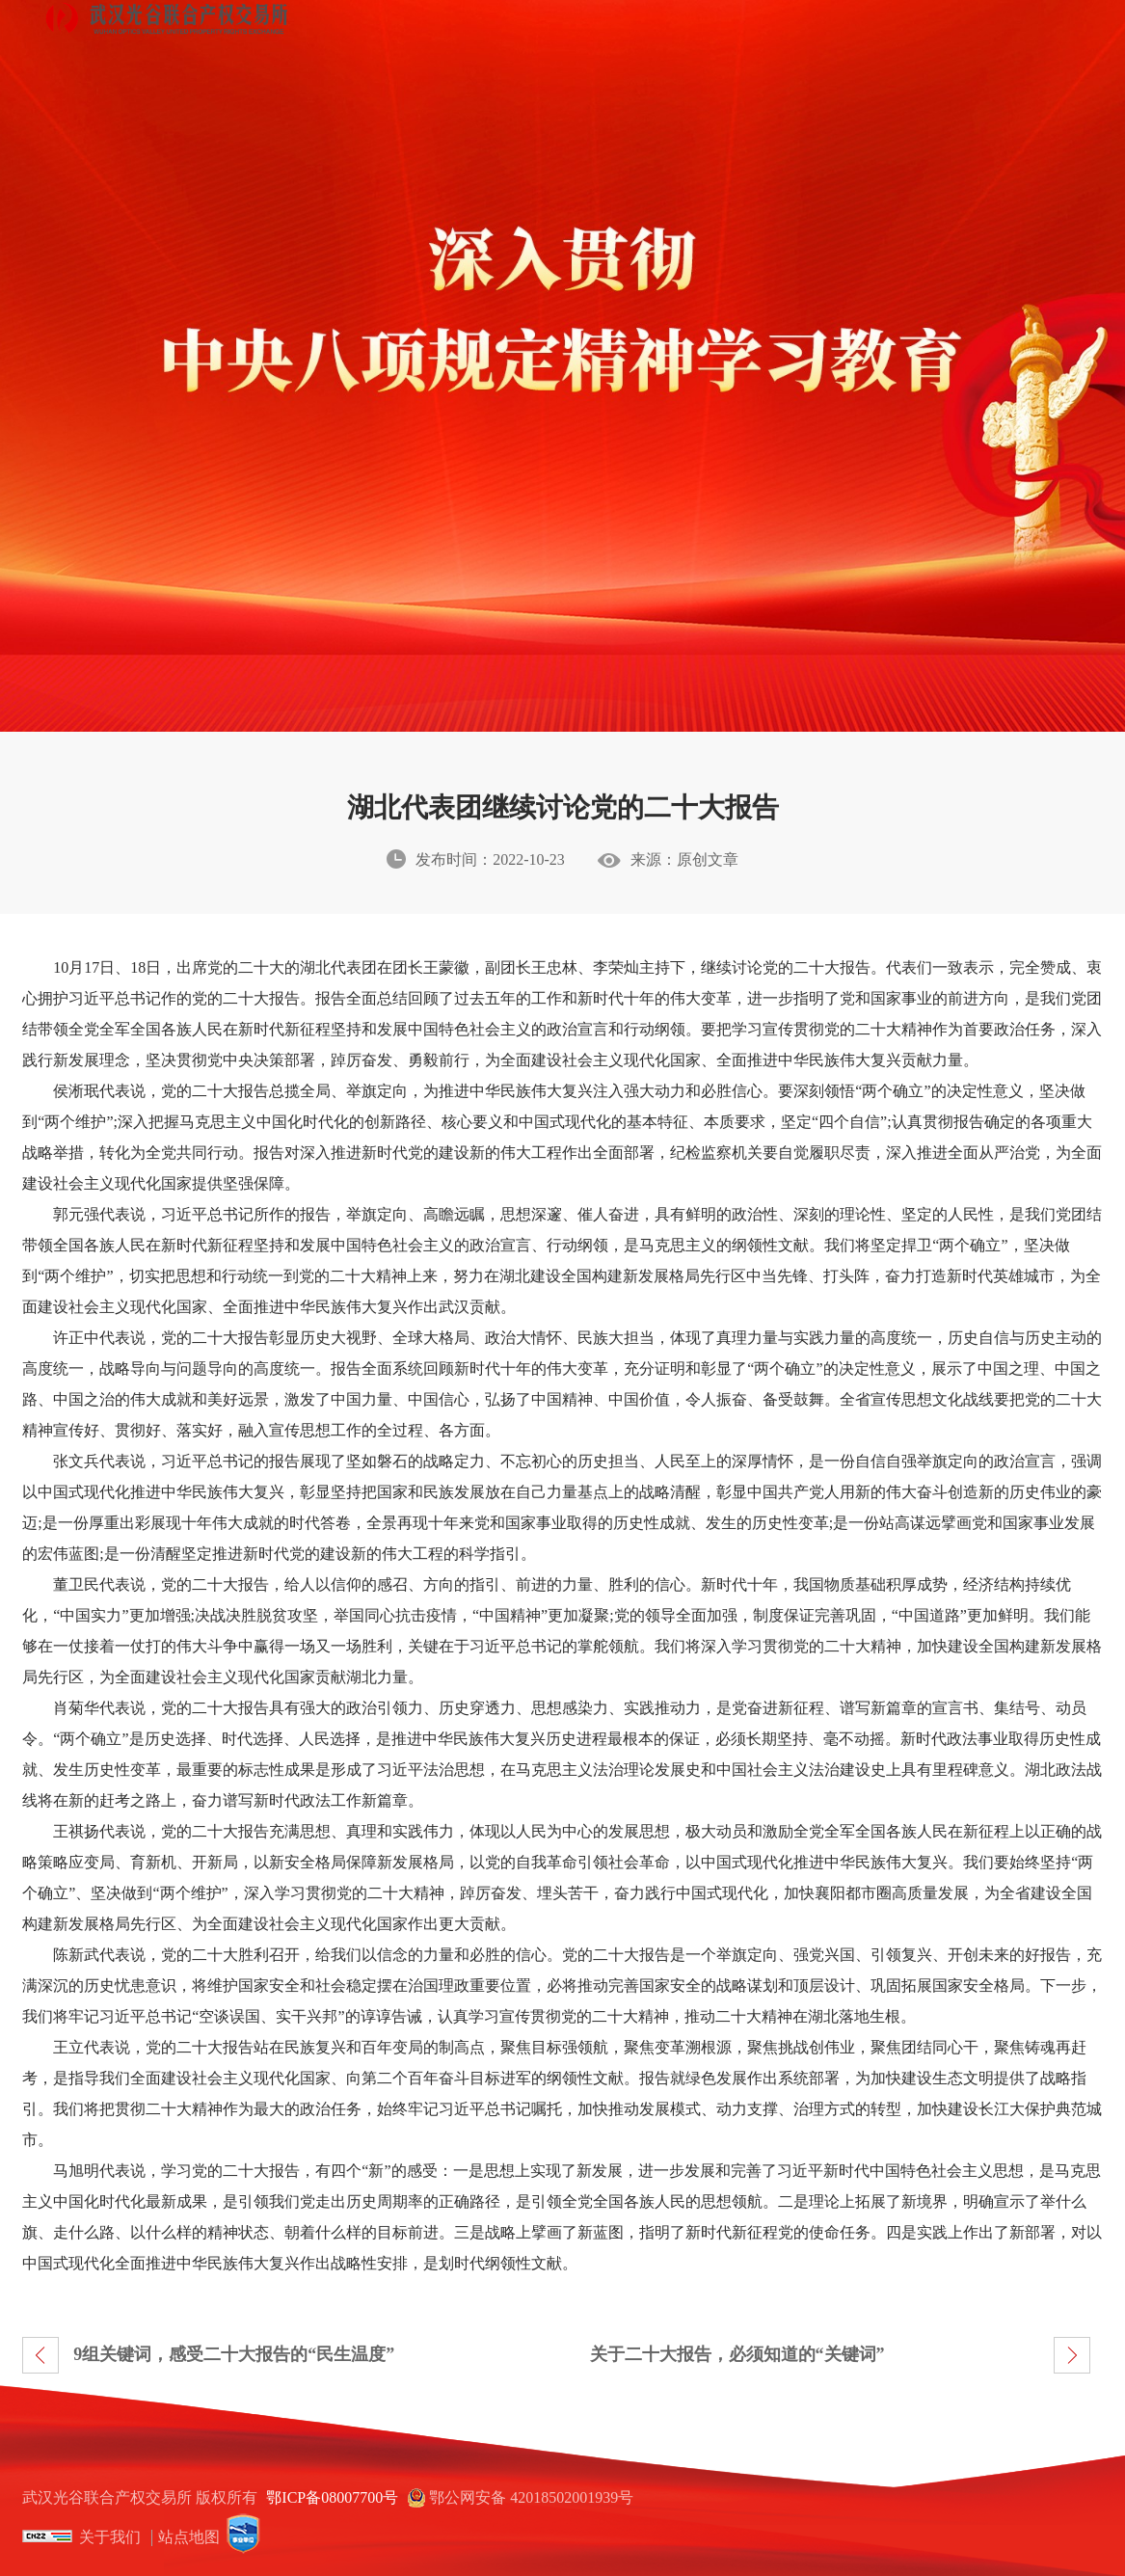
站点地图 (189, 2537)
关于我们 (110, 2537)
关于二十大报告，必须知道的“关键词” (737, 2354)
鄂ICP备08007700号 (332, 2497)
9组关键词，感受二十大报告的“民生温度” (233, 2354)
